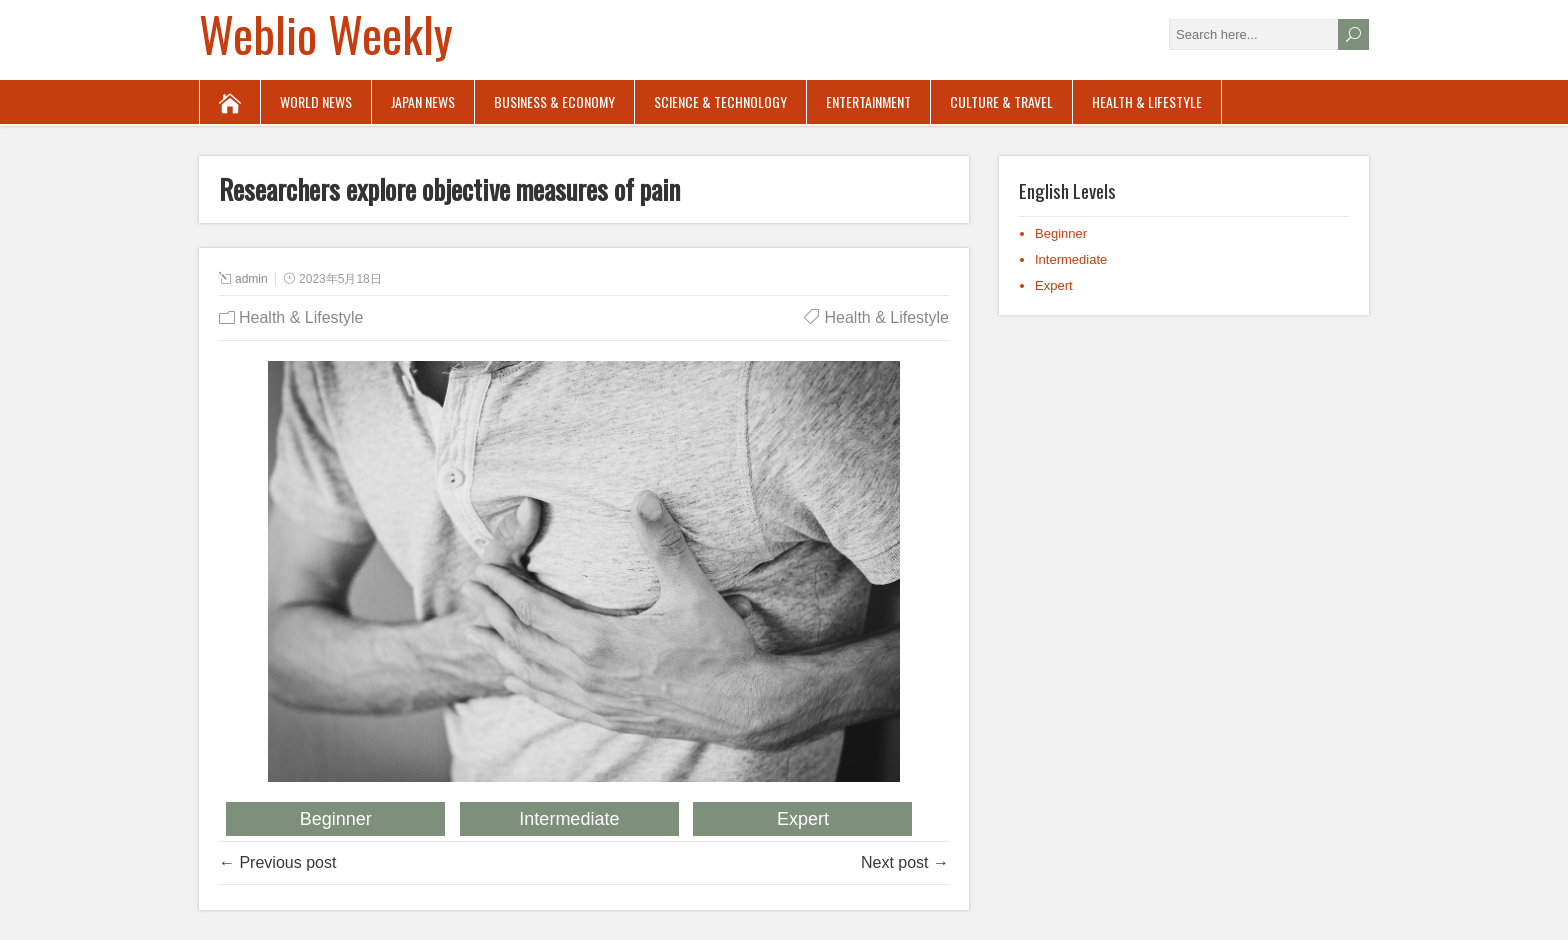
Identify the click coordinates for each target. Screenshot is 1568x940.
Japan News (423, 101)
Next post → (905, 862)
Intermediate (569, 819)
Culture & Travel (1001, 101)
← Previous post (277, 862)
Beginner (336, 819)
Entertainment (868, 101)
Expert (803, 819)
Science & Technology (720, 101)
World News (316, 101)
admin (251, 279)
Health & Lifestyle (1147, 101)
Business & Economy (554, 101)
